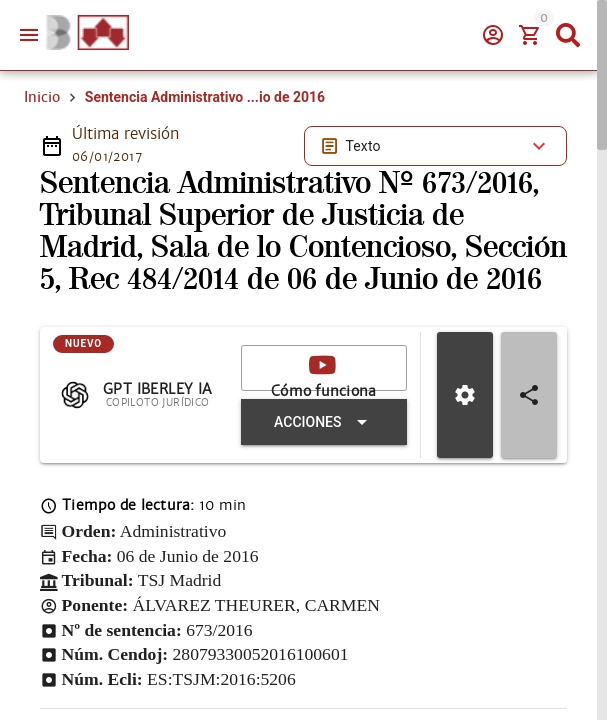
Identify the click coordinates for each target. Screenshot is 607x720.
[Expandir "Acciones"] (324, 422)
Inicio (42, 97)
